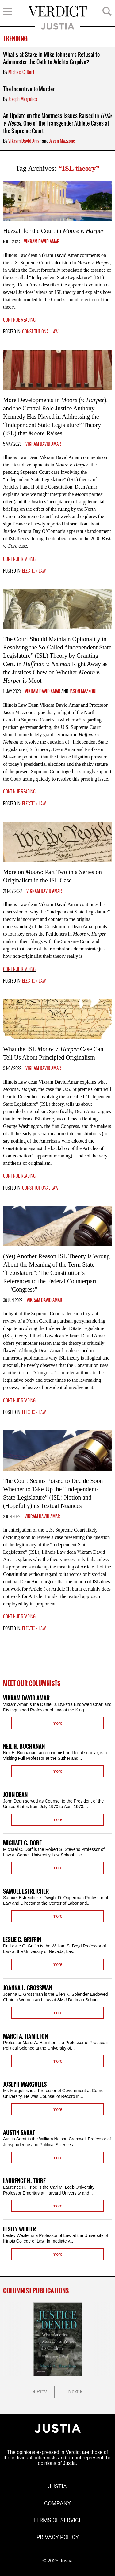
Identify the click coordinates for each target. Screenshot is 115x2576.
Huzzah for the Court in (53, 230)
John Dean (15, 1795)
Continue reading (19, 320)
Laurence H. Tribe (24, 2181)
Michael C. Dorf (21, 72)
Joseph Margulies (22, 99)
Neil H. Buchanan (24, 1746)
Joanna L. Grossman (27, 1988)
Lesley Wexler (19, 2229)
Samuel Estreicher (26, 1891)
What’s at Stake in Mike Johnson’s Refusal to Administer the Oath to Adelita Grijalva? (51, 59)
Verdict (58, 11)
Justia (57, 26)
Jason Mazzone (62, 141)
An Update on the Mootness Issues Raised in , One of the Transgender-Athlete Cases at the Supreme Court (57, 123)
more (58, 1723)
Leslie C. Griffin (22, 1940)
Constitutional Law (40, 331)
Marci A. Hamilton (25, 2036)
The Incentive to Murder (29, 89)
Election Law (34, 571)
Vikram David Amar (24, 141)
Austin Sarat (19, 2133)
